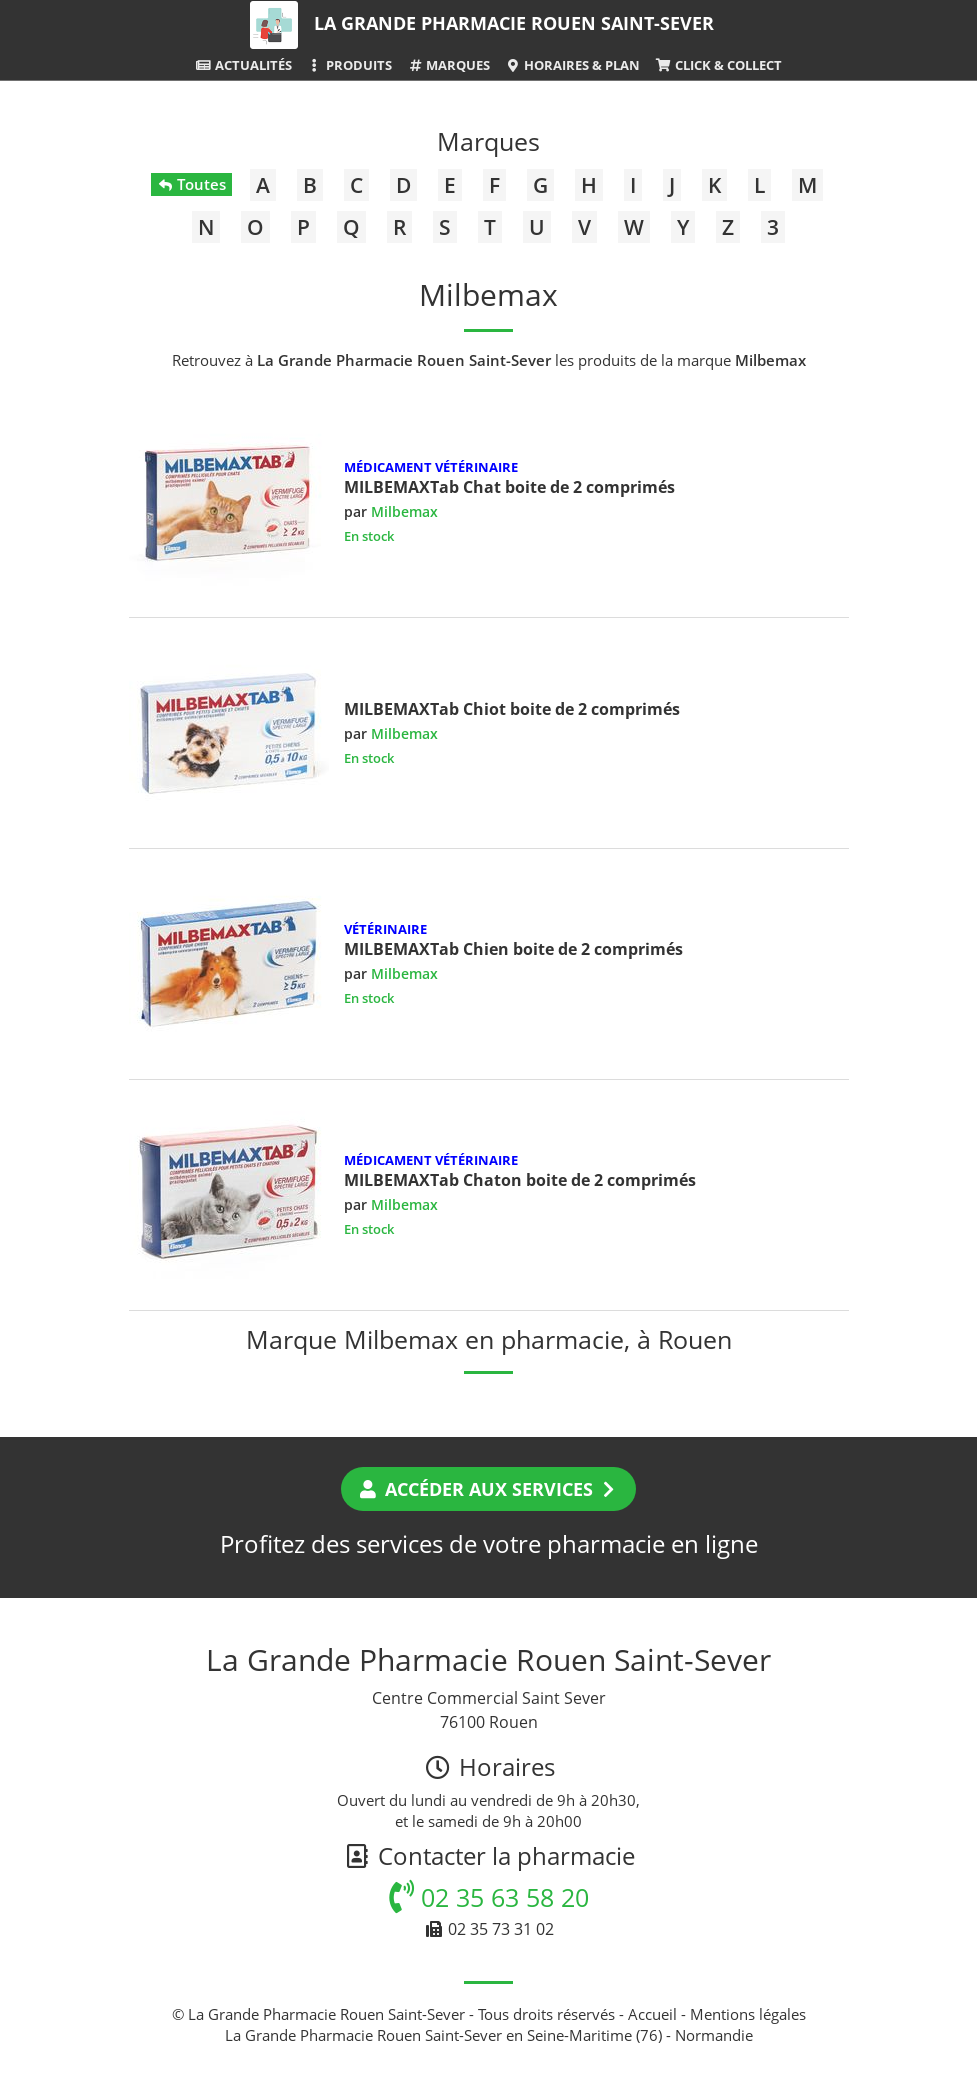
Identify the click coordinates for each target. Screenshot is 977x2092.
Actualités (243, 65)
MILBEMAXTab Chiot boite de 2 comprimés (512, 709)
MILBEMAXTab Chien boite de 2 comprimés (513, 949)
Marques (448, 65)
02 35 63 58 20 (489, 1897)
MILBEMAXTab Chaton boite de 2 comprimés (520, 1180)
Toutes (191, 184)
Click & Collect (718, 65)
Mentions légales (748, 2014)
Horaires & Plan (572, 65)
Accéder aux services (488, 1489)
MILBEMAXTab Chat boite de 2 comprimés (509, 487)
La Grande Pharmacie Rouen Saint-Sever (514, 23)
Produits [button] (349, 65)
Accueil (652, 2014)
